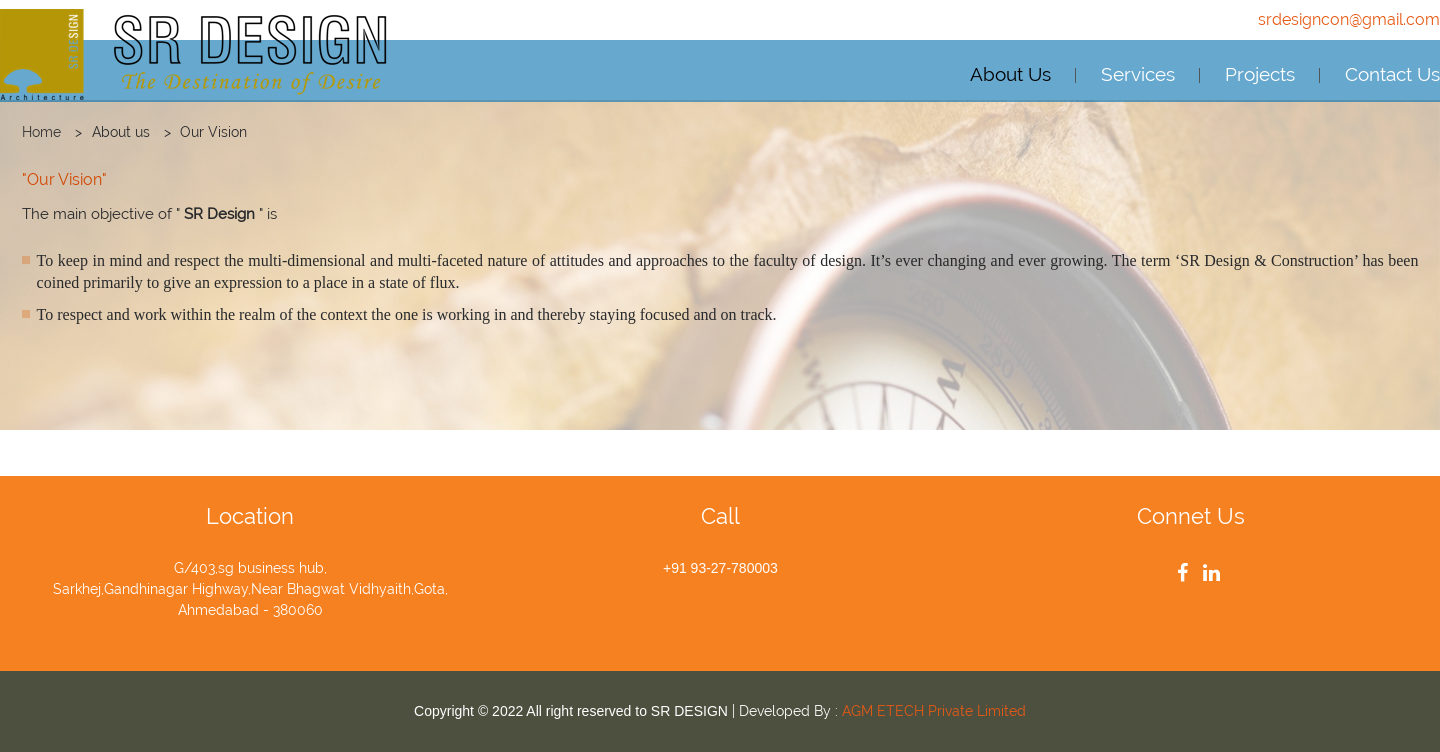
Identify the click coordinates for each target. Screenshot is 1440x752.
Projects (1260, 74)
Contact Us (1392, 74)
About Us (1010, 74)
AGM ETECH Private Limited (934, 711)
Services (1138, 74)
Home (41, 132)
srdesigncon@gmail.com (1349, 19)
